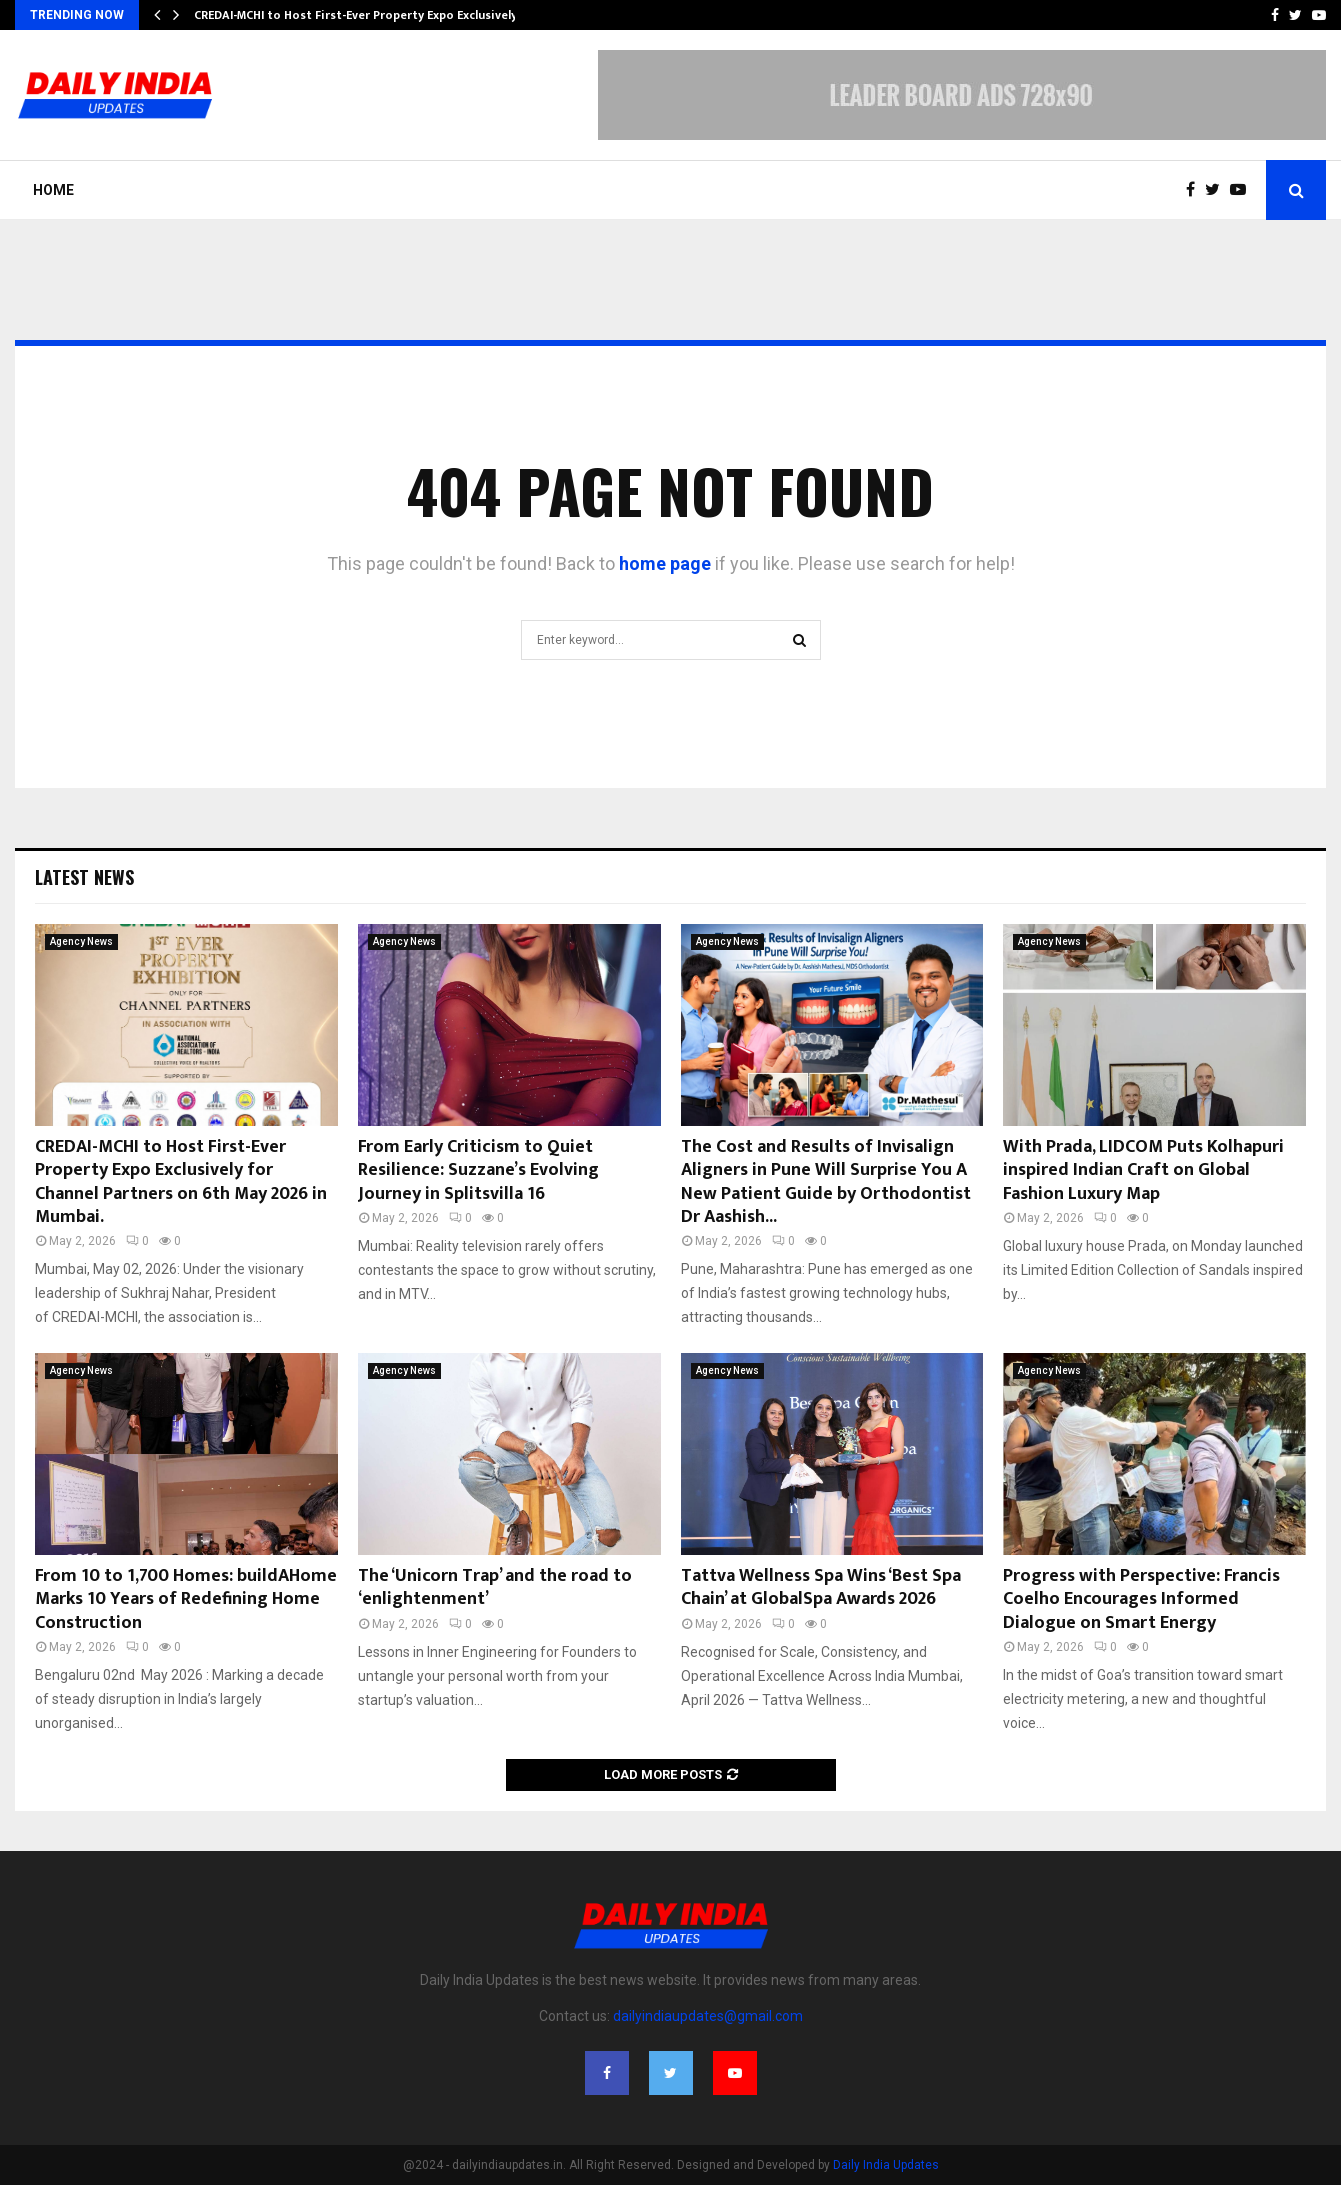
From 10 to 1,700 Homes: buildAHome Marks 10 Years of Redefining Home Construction (186, 1599)
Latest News (84, 877)
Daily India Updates (886, 2165)
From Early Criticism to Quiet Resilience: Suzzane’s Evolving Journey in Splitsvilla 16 (478, 1170)
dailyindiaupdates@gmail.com (708, 2016)
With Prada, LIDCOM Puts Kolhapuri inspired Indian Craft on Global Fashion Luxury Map (1143, 1170)
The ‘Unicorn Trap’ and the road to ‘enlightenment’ (495, 1587)
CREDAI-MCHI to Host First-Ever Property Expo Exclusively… (360, 15)
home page (665, 563)
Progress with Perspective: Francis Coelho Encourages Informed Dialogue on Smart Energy (1141, 1599)
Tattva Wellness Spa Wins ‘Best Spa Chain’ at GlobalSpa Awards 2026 (821, 1587)
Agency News (81, 941)
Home (53, 190)
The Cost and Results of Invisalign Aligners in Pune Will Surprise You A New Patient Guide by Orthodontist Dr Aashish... (826, 1182)
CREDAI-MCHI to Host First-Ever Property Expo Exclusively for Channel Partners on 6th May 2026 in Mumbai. (181, 1182)
